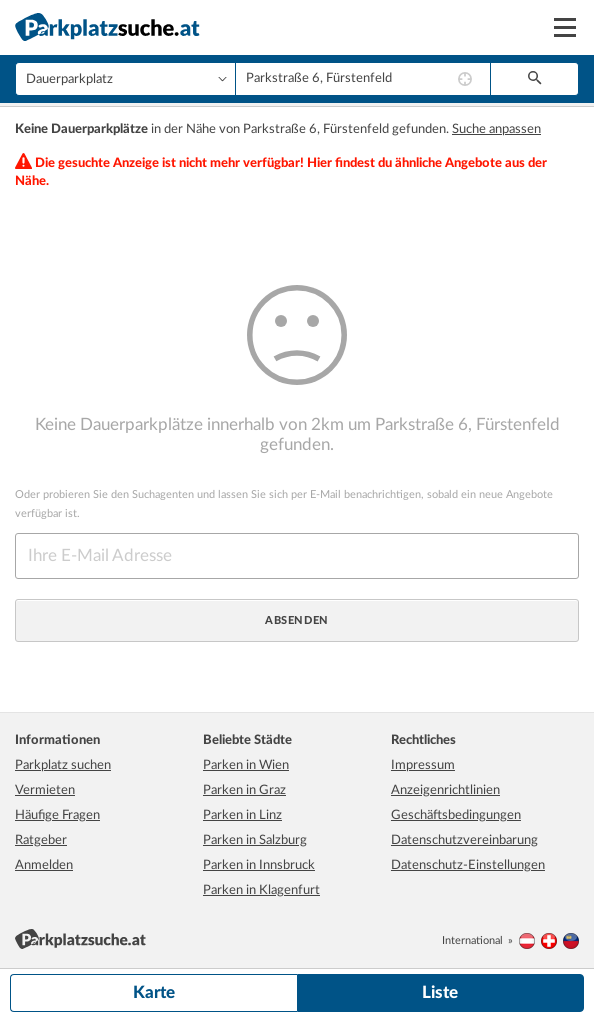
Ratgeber (41, 840)
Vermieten (45, 790)
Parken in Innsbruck (259, 865)
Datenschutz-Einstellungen (468, 865)
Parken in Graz (244, 790)
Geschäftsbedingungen (456, 815)
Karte (154, 992)
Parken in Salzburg (255, 840)
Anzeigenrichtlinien (445, 790)
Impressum (423, 765)
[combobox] (363, 79)
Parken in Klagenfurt (261, 890)
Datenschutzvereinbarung (464, 840)
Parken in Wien (246, 765)
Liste (440, 992)
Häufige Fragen (57, 815)
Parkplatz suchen (63, 765)
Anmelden (44, 865)
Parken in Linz (242, 815)
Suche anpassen (496, 129)
